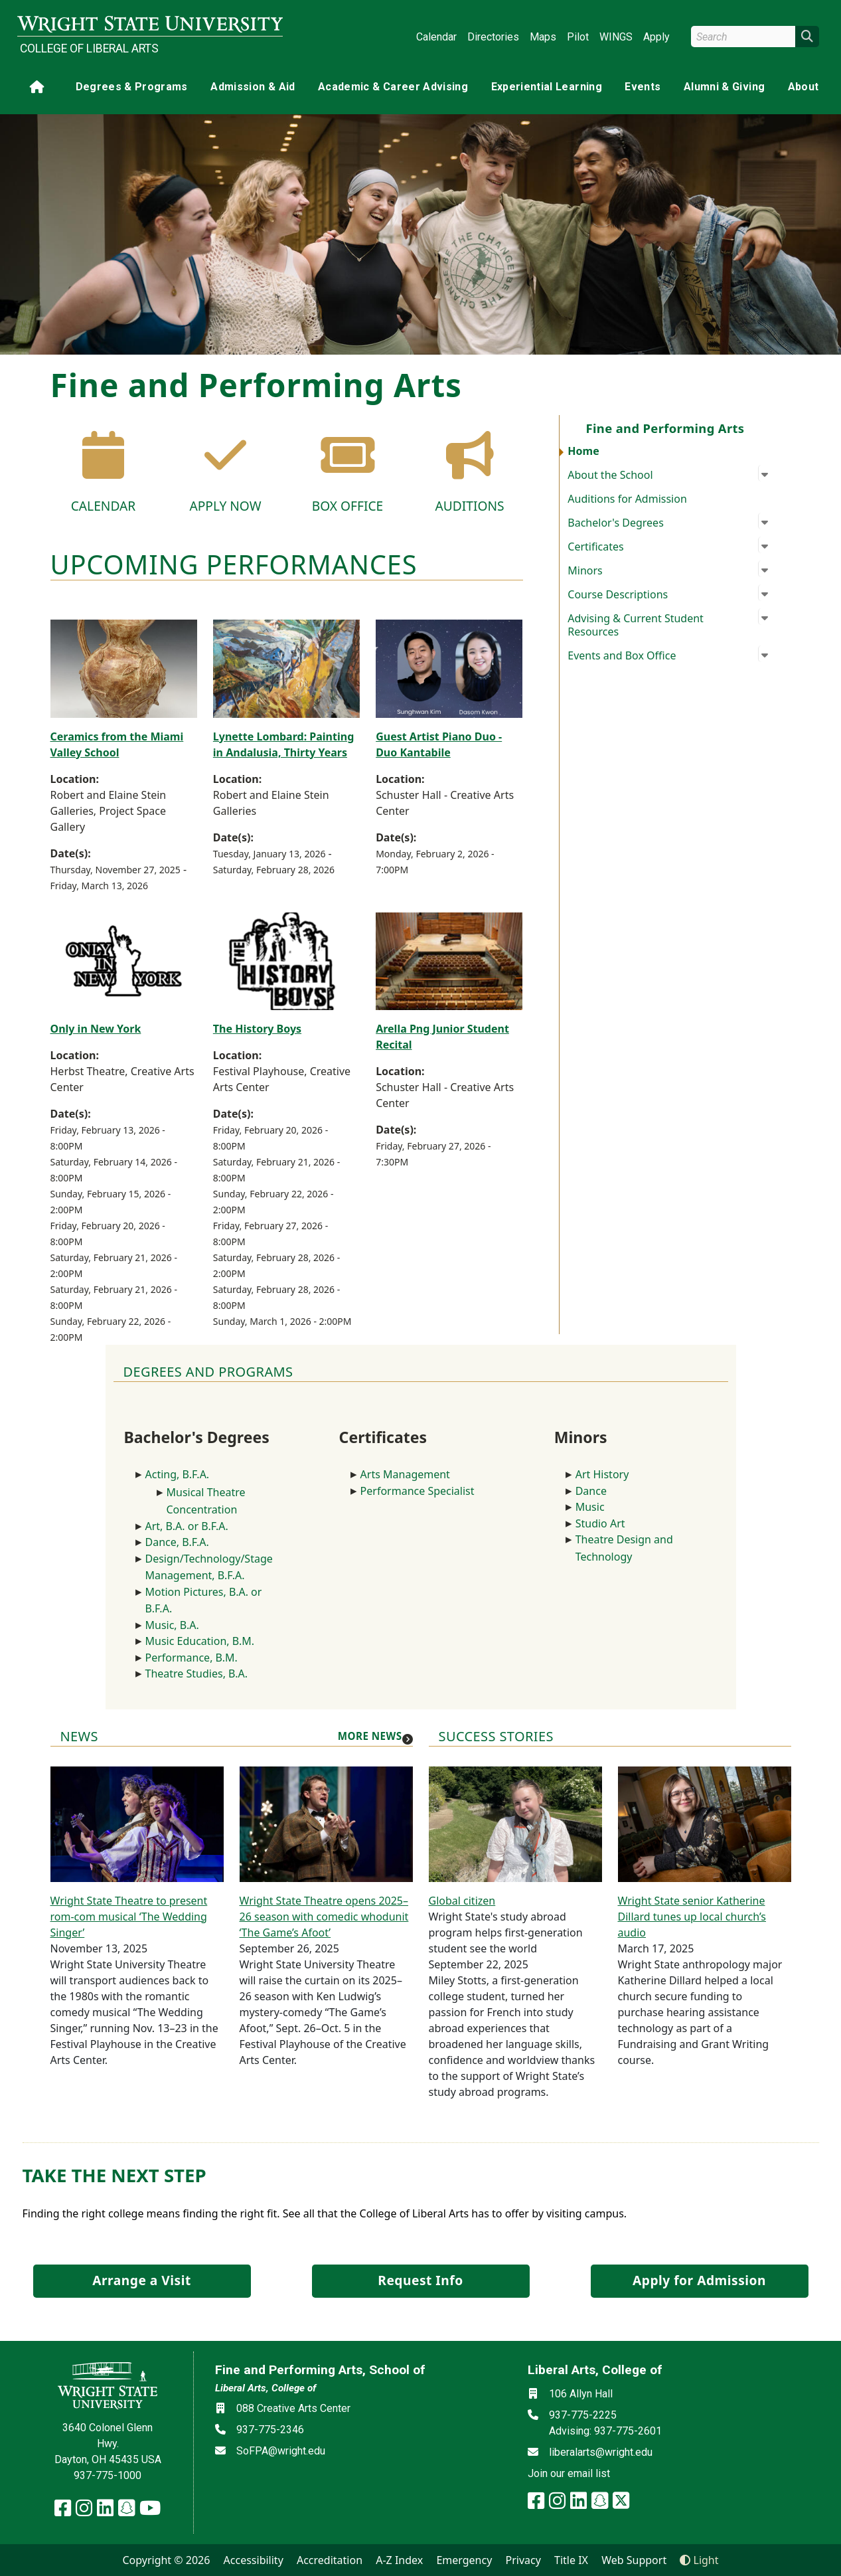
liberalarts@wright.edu (600, 2452)
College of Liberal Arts (89, 48)
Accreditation (329, 2560)
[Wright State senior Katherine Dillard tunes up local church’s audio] (704, 1823)
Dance (591, 1491)
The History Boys (257, 1028)
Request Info (420, 2280)
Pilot (578, 37)
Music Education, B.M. (201, 1641)
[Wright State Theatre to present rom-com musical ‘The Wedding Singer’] (137, 1823)
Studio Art (603, 1523)
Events (642, 86)
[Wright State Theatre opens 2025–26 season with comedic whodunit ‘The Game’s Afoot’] (326, 1823)
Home (583, 451)
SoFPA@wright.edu (280, 2451)
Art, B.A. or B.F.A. (186, 1526)
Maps (543, 37)
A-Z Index (399, 2560)
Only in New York (95, 1028)
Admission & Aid (252, 86)
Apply (656, 37)
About (803, 86)
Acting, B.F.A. (178, 1474)
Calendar (436, 37)
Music (590, 1507)
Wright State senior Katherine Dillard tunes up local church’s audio (692, 1916)
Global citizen (462, 1900)
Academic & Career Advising (393, 86)
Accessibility (253, 2560)
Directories (493, 37)
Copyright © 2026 (166, 2560)
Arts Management (405, 1474)
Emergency (464, 2560)
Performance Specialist (417, 1491)
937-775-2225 (583, 2415)
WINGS (616, 37)
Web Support (633, 2560)
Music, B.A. (172, 1625)
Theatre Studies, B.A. (196, 1673)
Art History (602, 1474)
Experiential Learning (546, 86)
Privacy (523, 2560)
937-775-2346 (270, 2429)
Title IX (571, 2560)
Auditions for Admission (627, 498)
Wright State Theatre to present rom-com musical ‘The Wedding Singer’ (129, 1916)
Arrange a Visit (141, 2280)
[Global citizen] (515, 1823)
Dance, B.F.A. (177, 1542)
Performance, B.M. (193, 1657)
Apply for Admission (699, 2280)
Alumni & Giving (724, 86)
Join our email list (569, 2473)
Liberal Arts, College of (265, 2388)
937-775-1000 (107, 2475)
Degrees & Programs (132, 86)
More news (370, 1736)
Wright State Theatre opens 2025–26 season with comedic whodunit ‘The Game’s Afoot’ (324, 1916)
